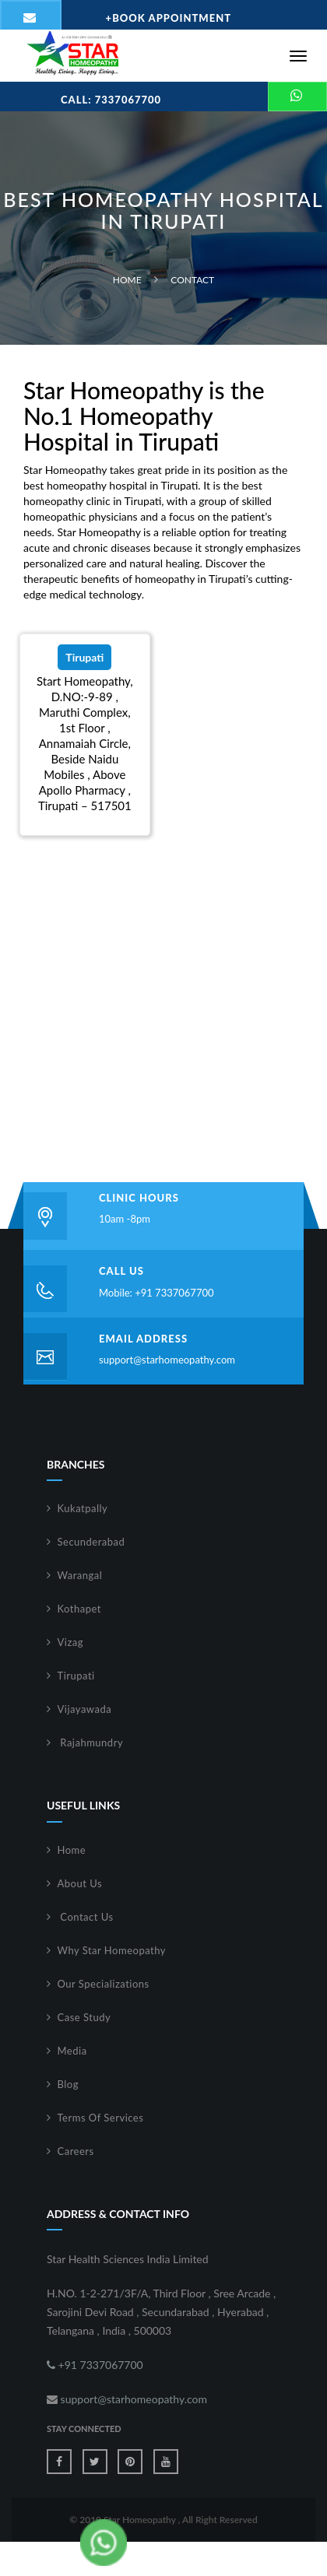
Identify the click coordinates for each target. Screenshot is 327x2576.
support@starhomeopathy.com (167, 1359)
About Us (80, 1883)
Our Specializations (103, 1984)
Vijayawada (85, 1709)
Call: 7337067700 (111, 99)
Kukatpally (83, 1508)
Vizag (71, 1642)
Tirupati (76, 1675)
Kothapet (80, 1608)
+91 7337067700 (95, 2364)
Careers (76, 2151)
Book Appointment (169, 18)
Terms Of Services (101, 2117)
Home (127, 280)
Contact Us (86, 1917)
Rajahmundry (91, 1742)
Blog (68, 2084)
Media (72, 2050)
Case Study (84, 2017)
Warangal (80, 1575)
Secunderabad (91, 1541)
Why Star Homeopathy (112, 1950)
